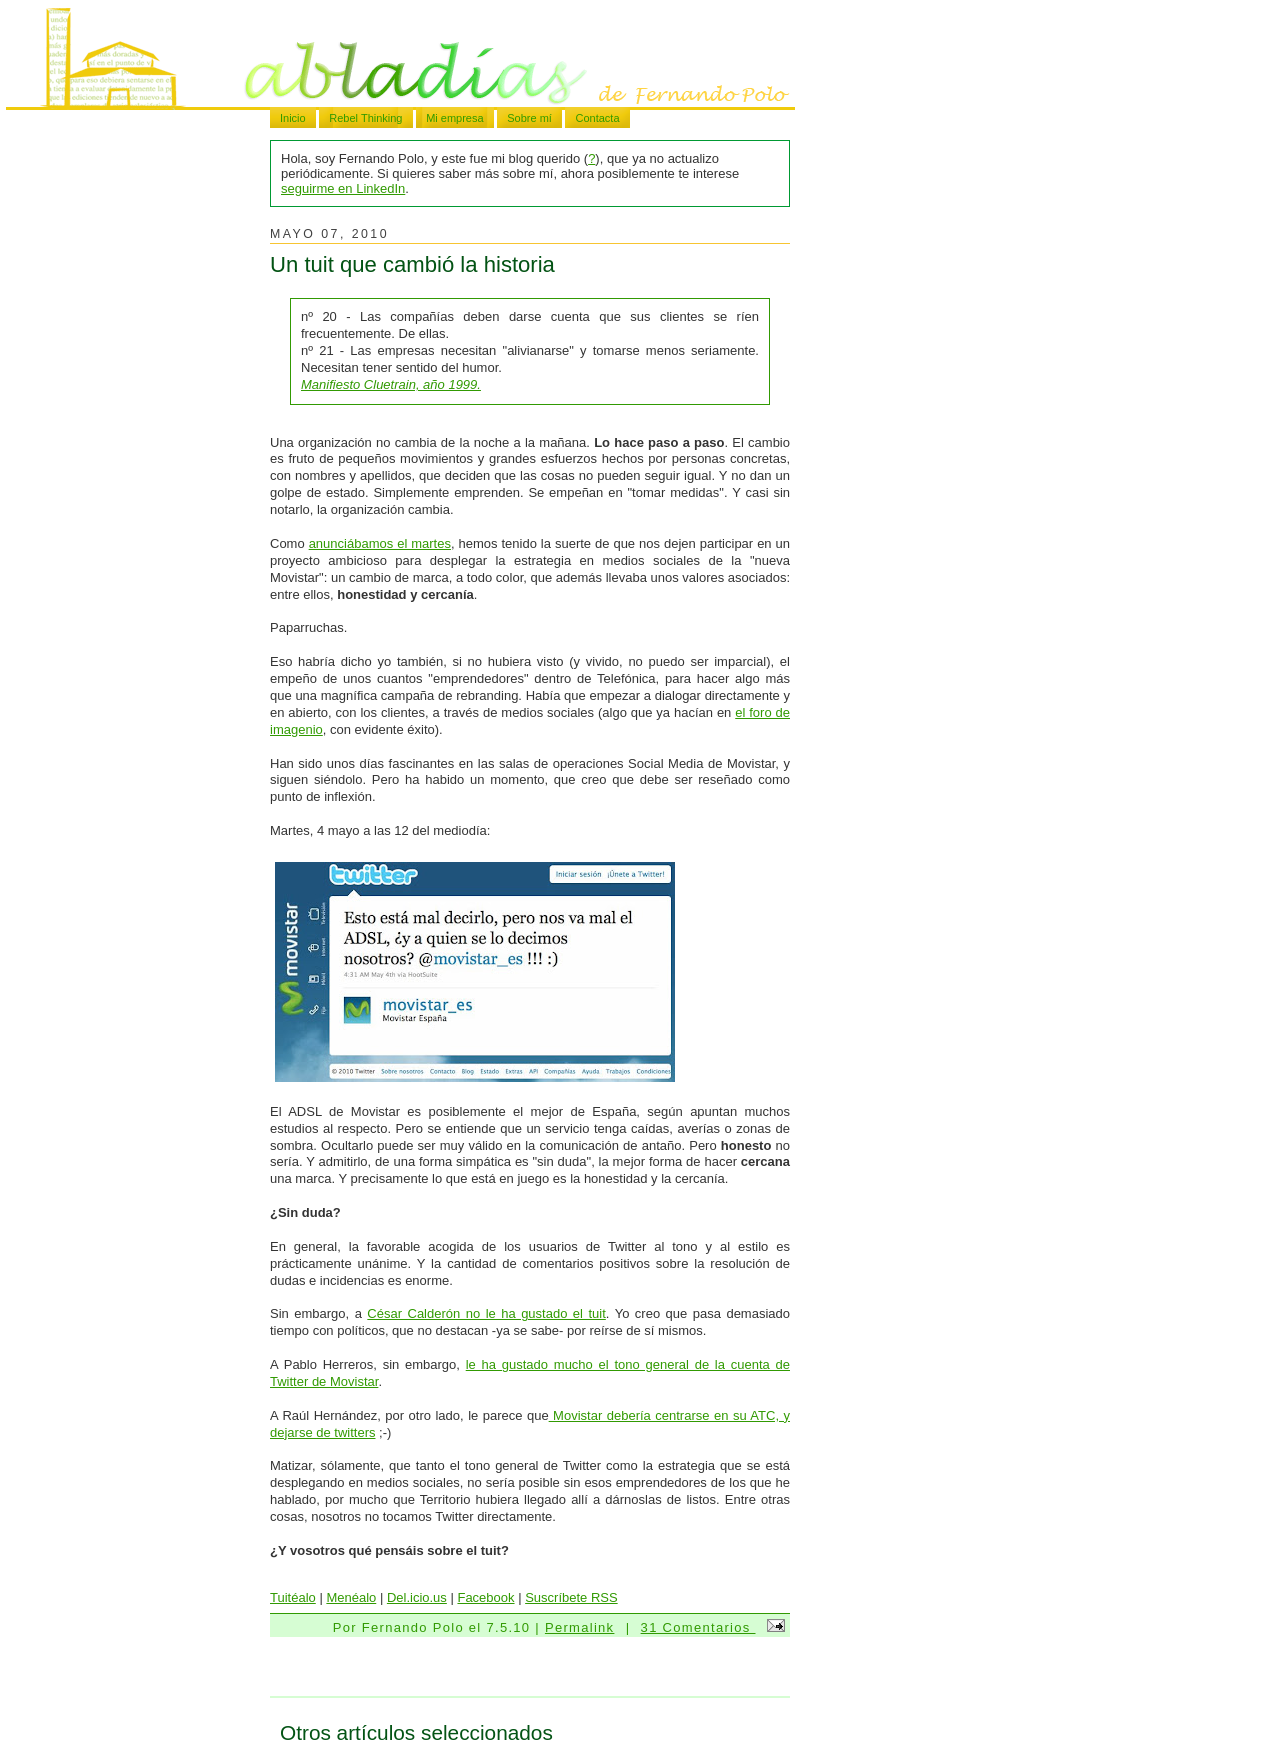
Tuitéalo (293, 1597)
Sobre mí (529, 118)
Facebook (485, 1597)
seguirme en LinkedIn (343, 188)
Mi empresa (454, 118)
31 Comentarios (698, 1627)
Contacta (597, 118)
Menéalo (351, 1597)
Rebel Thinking (365, 118)
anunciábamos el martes (380, 543)
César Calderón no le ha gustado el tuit (486, 1313)
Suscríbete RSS (571, 1597)
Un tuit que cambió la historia (412, 264)
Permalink (580, 1627)
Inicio (293, 118)
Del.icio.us (417, 1597)
